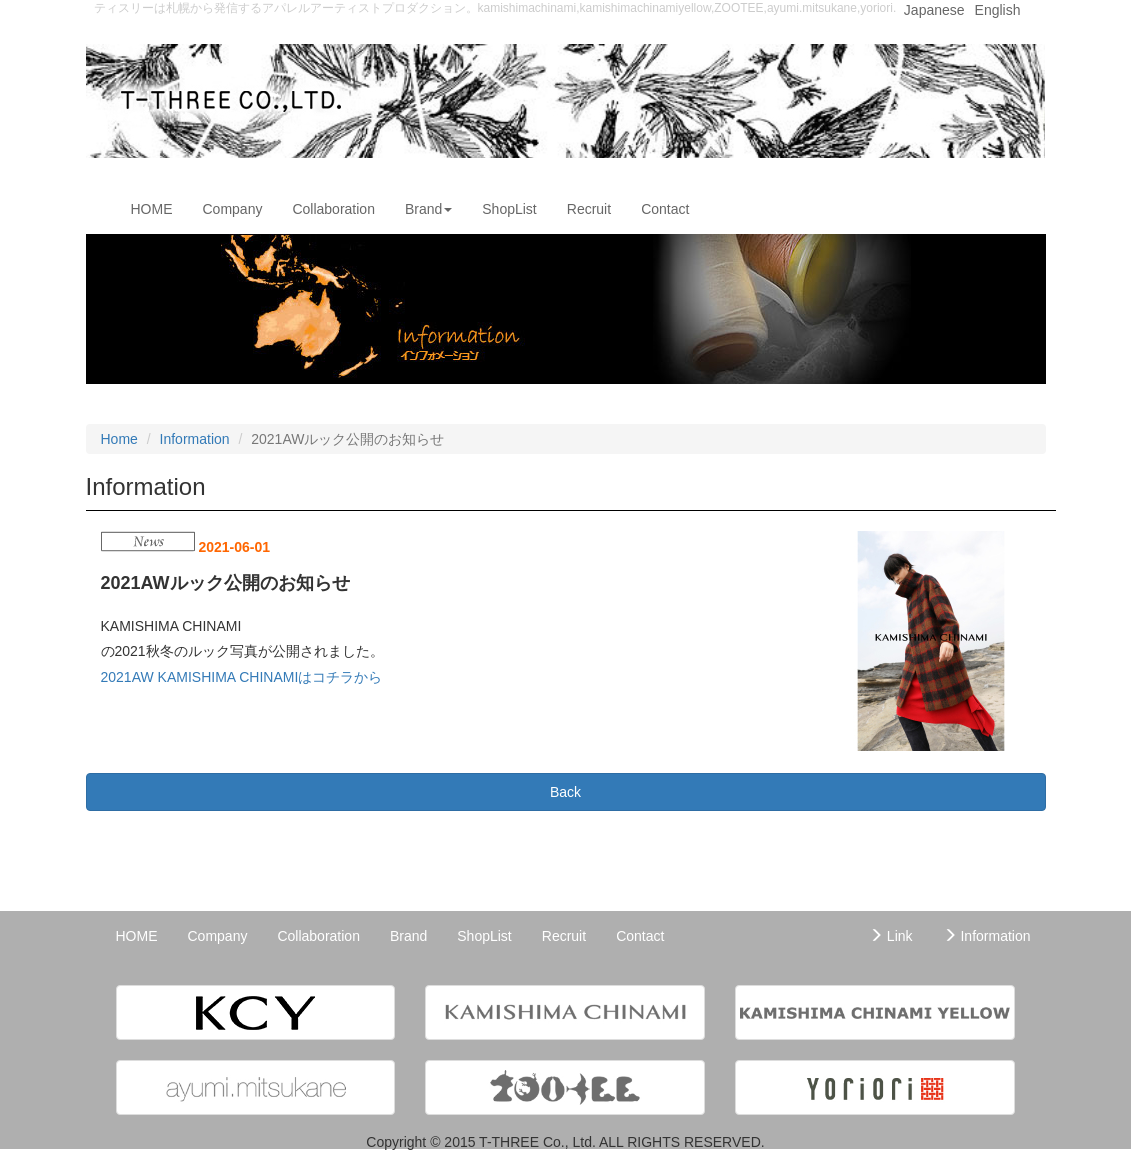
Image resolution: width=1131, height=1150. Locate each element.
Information (195, 439)
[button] (256, 1012)
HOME (159, 207)
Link (891, 936)
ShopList (509, 209)
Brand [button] (428, 209)
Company (233, 209)
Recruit (589, 209)
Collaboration (333, 209)
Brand (408, 936)
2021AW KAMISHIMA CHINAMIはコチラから (242, 677)
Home (119, 439)
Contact (665, 209)
